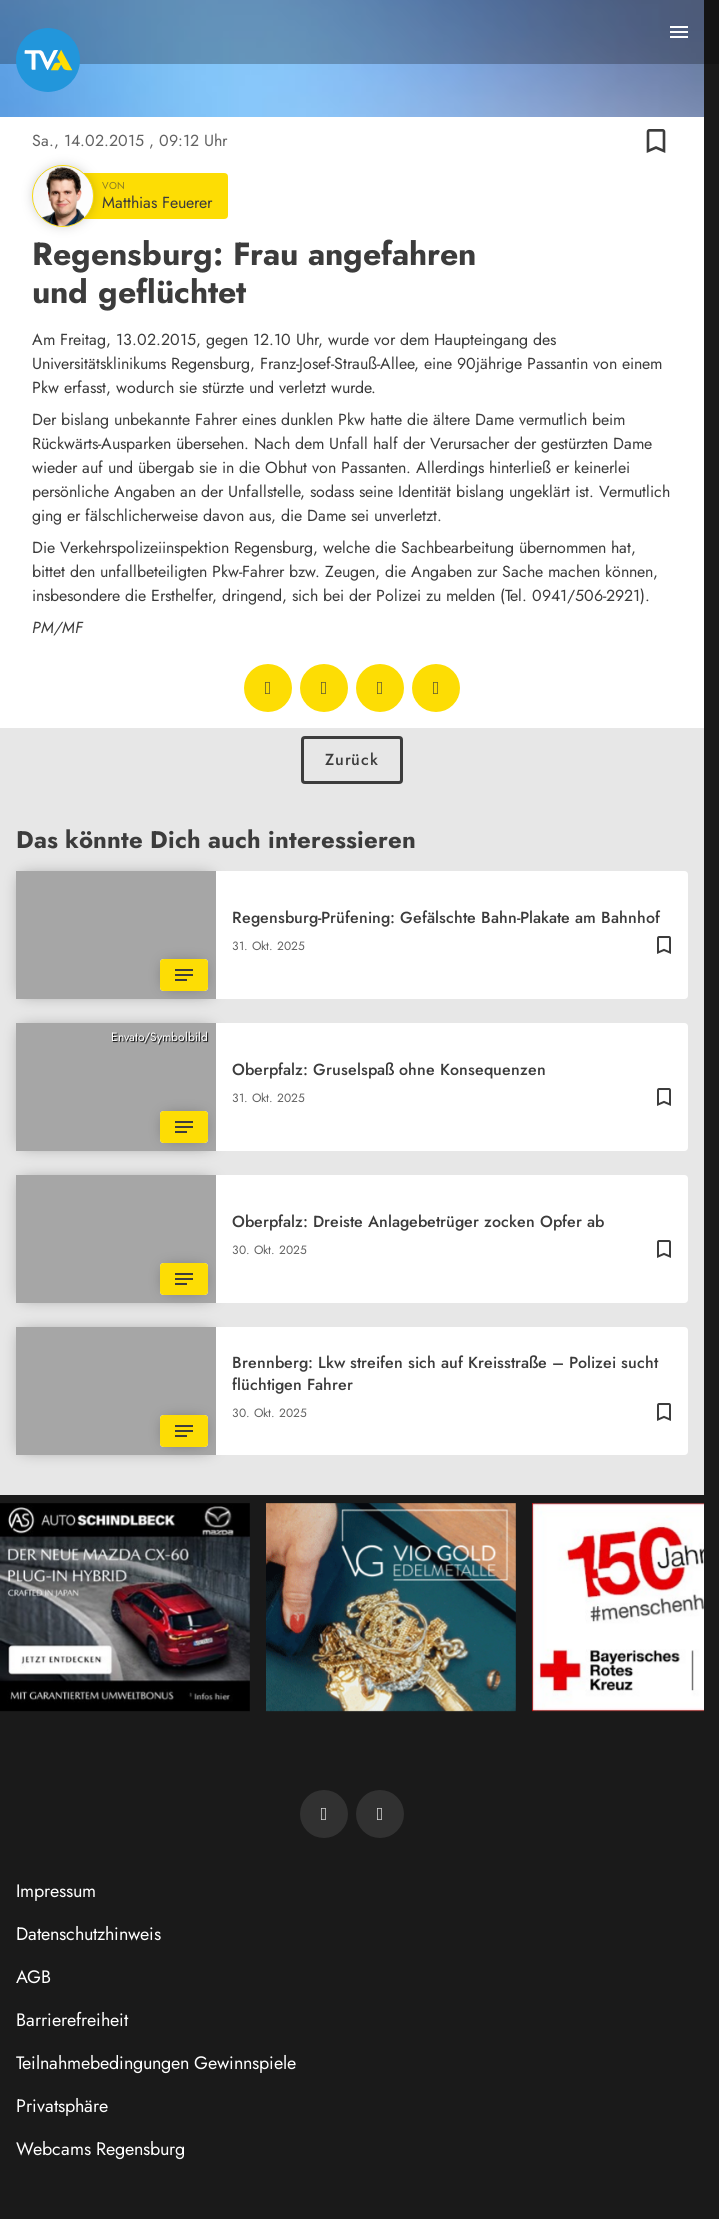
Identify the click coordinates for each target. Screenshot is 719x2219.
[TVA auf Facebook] (324, 1814)
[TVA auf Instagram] (380, 1814)
